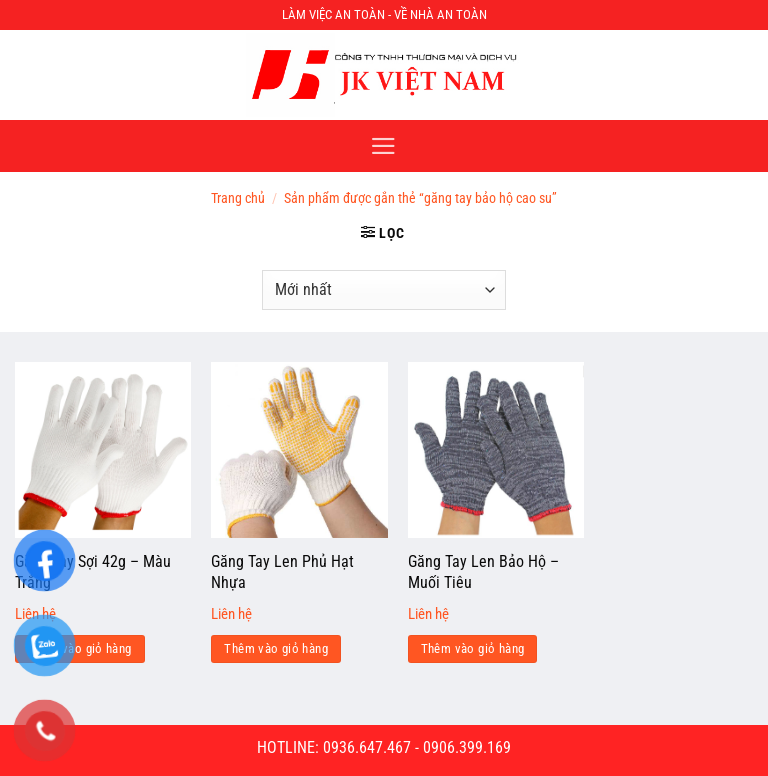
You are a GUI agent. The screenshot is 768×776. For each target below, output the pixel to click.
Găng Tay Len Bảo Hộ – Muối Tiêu (483, 572)
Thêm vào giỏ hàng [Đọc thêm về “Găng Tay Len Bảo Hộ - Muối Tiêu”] (473, 648)
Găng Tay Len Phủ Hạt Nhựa (282, 572)
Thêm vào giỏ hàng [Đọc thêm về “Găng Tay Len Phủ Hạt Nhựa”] (276, 648)
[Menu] (383, 146)
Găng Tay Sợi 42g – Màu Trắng (93, 572)
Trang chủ (238, 198)
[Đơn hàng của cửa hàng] (383, 290)
